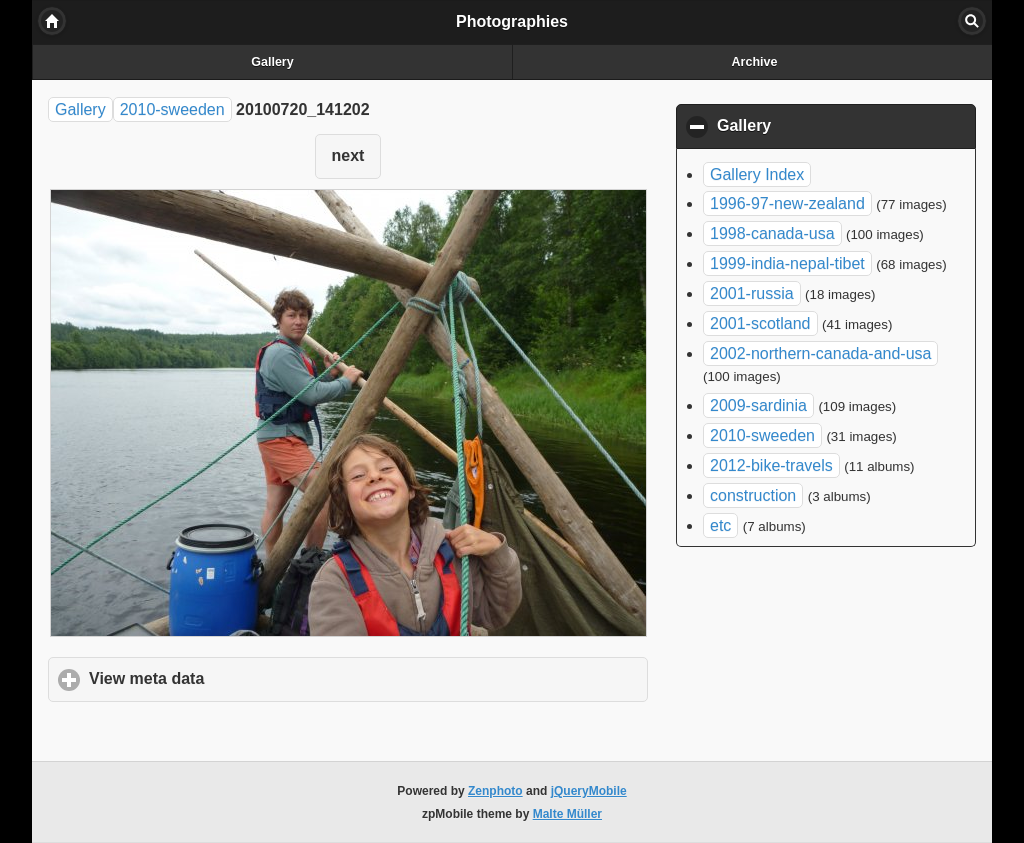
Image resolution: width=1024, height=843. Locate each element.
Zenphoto (495, 791)
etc (720, 525)
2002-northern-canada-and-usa (820, 353)
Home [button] (52, 21)
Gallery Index (757, 174)
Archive (755, 62)
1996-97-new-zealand (787, 203)
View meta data (240, 678)
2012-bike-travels (771, 465)
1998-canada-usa (772, 233)
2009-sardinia (758, 405)
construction (753, 495)
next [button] (348, 155)
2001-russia (752, 293)
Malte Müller (567, 814)
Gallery (272, 62)
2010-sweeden (172, 109)
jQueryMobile (589, 791)
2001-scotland (760, 323)
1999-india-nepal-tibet (787, 263)
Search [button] (972, 21)
